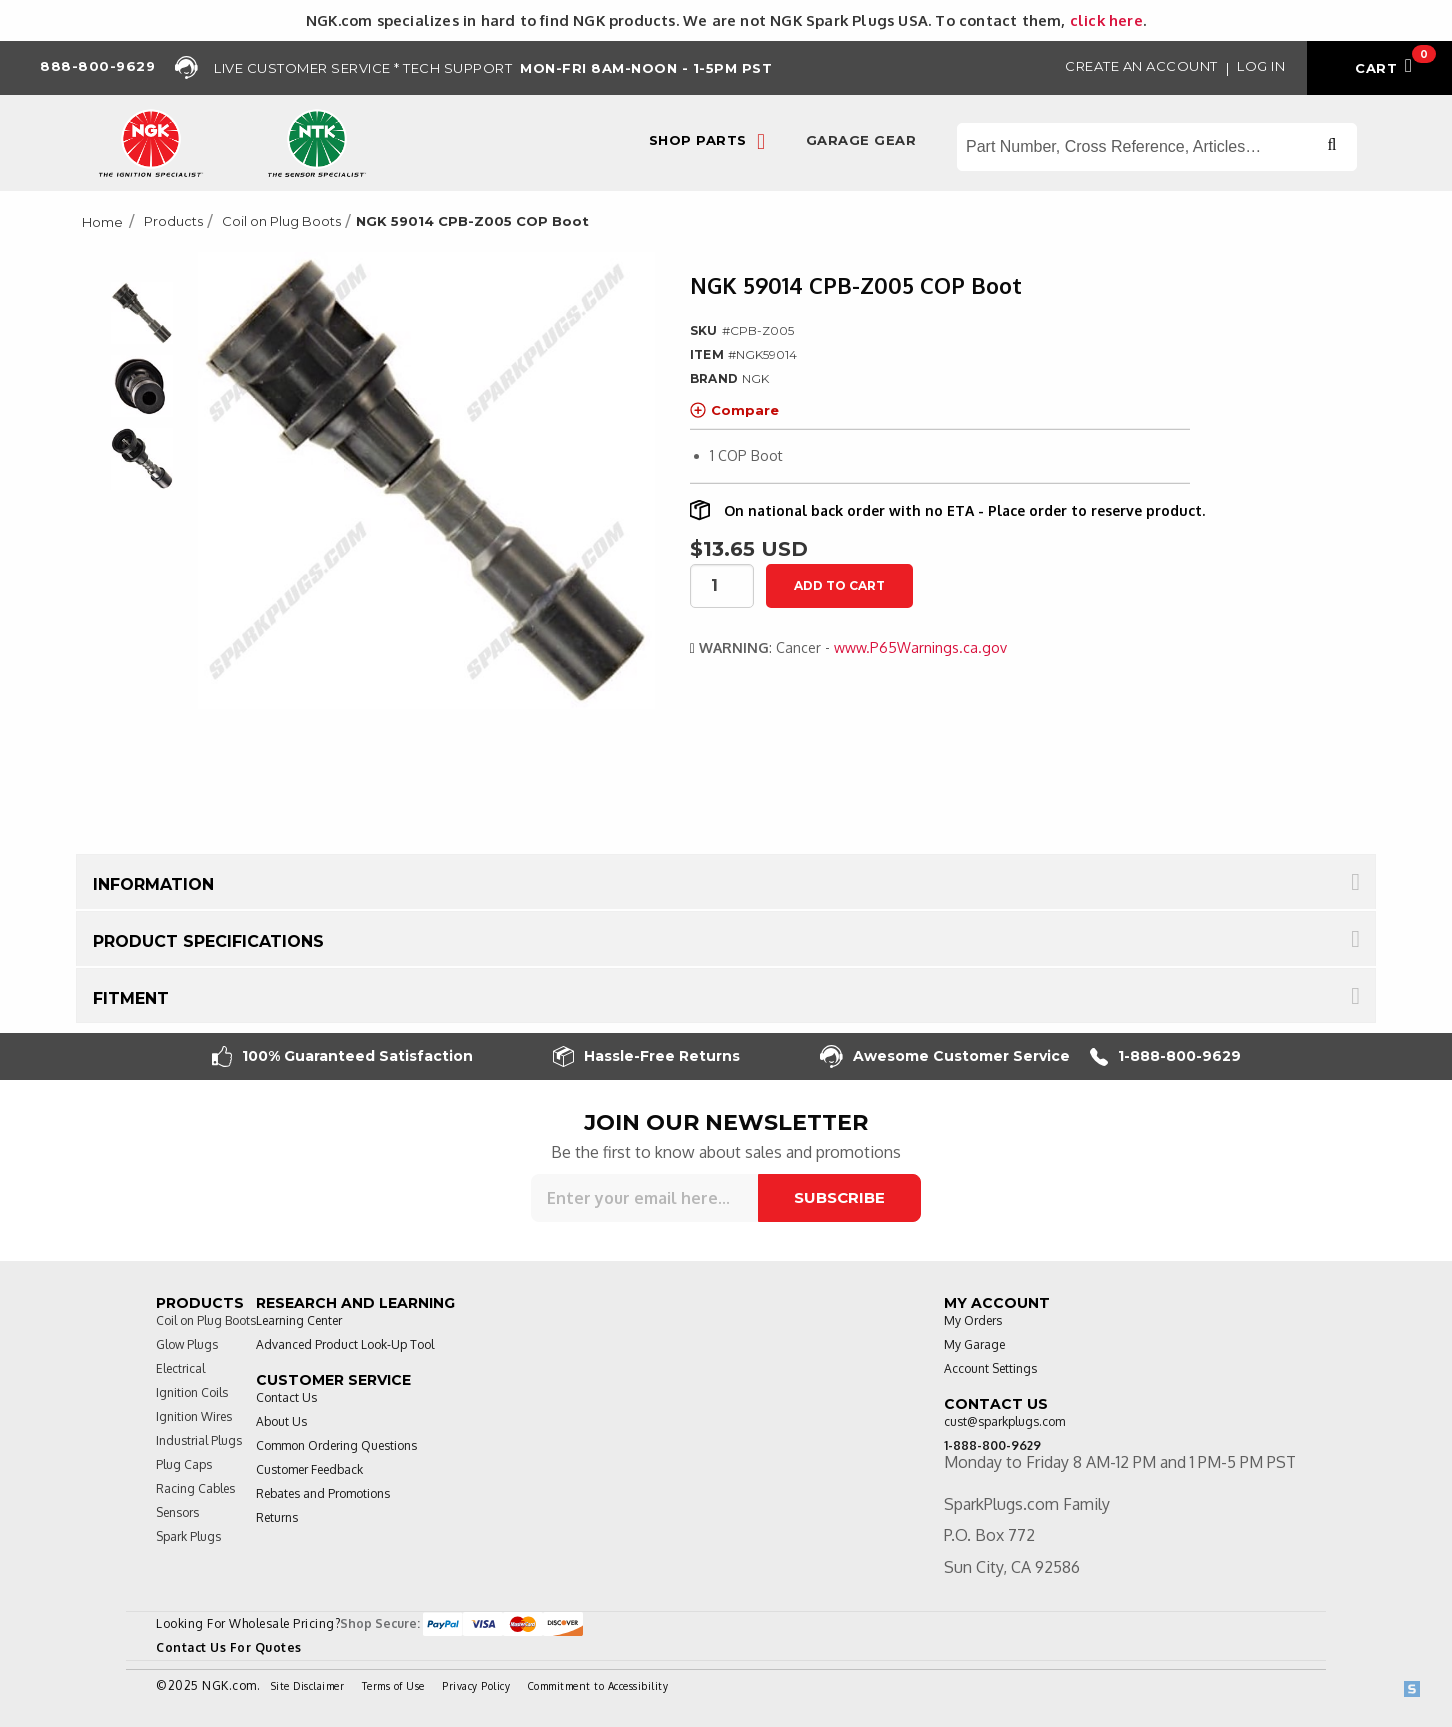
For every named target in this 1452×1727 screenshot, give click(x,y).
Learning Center (299, 1320)
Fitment (131, 998)
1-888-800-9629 (1165, 1056)
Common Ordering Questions (336, 1445)
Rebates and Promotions (323, 1493)
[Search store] (1157, 147)
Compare (734, 410)
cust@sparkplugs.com (1004, 1421)
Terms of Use (393, 1686)
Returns (277, 1517)
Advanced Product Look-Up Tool (345, 1344)
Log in (1261, 66)
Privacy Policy (476, 1686)
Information (153, 884)
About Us (281, 1421)
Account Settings (990, 1368)
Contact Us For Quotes (229, 1647)
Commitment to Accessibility (598, 1686)
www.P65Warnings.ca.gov (920, 647)
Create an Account (1141, 66)
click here (1106, 20)
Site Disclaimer (308, 1686)
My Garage (974, 1344)
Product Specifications (208, 941)
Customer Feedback (309, 1469)
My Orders (973, 1320)
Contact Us (286, 1397)
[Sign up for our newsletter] (644, 1198)
